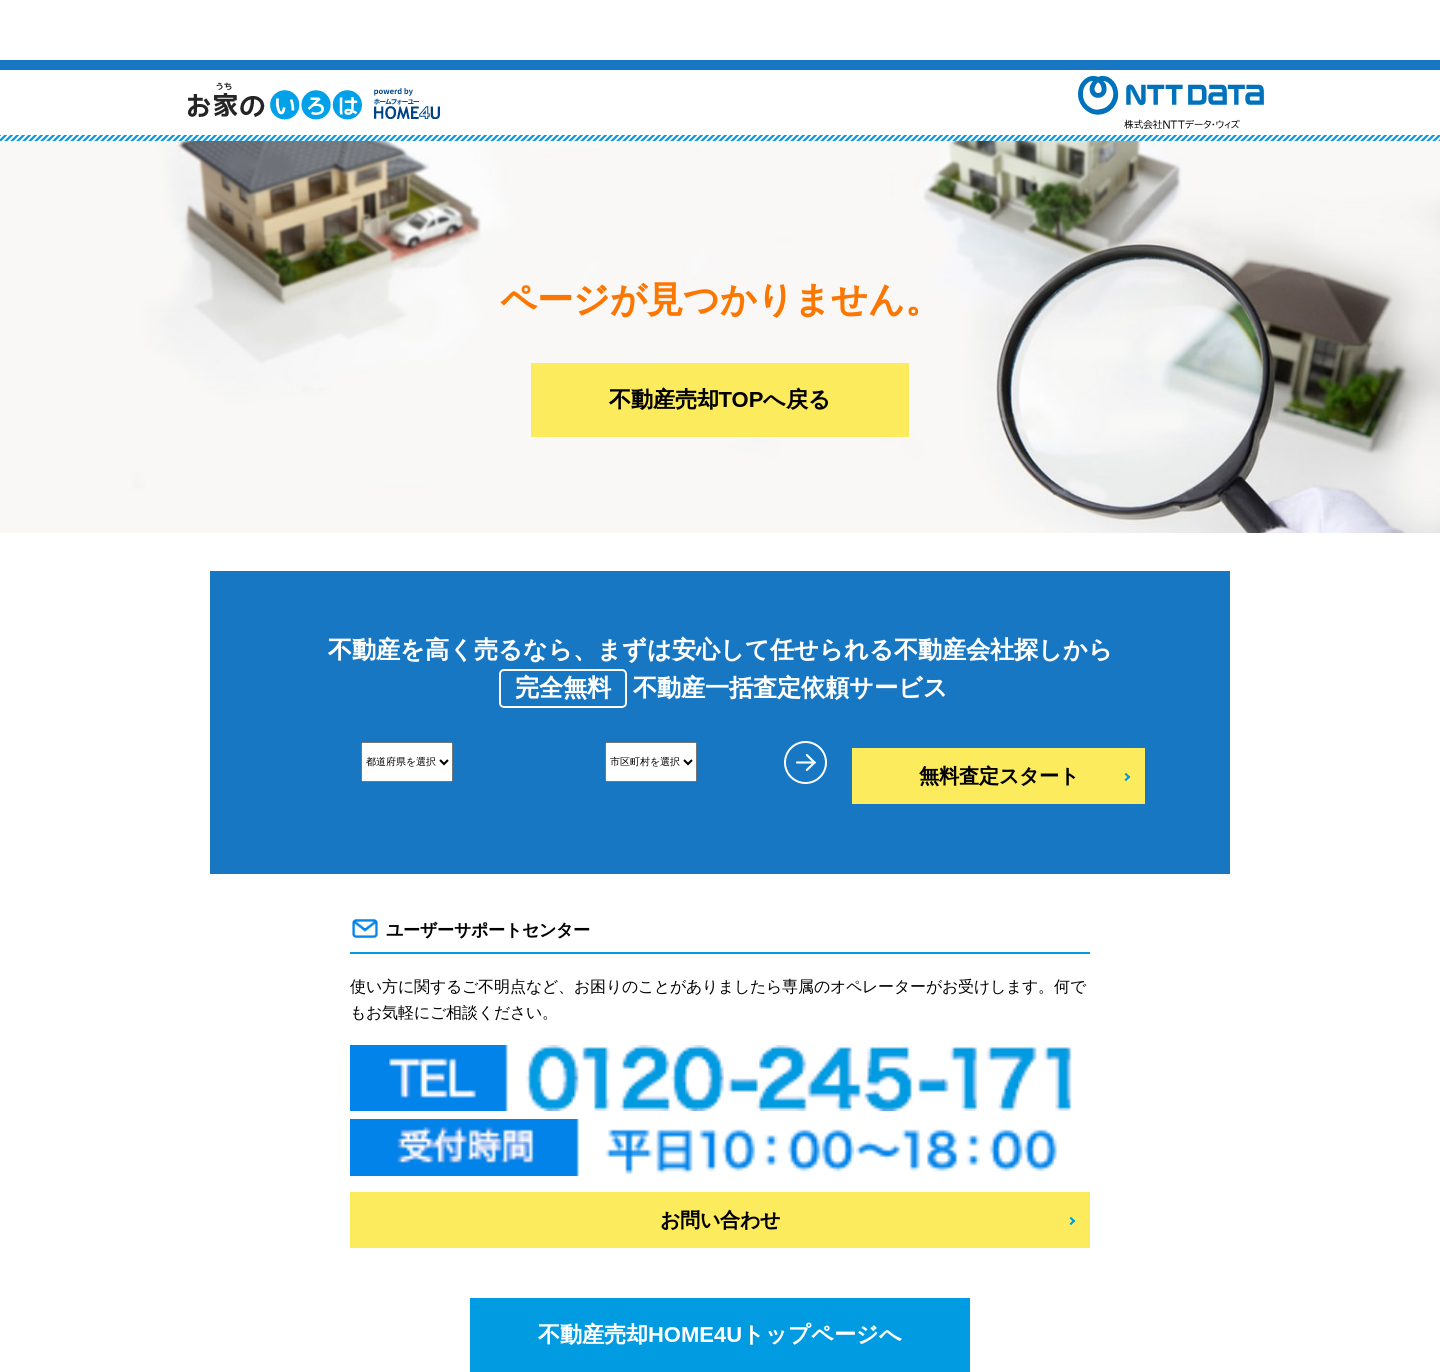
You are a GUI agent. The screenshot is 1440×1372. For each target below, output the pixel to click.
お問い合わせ (720, 1220)
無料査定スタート (999, 776)
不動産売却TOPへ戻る (720, 399)
